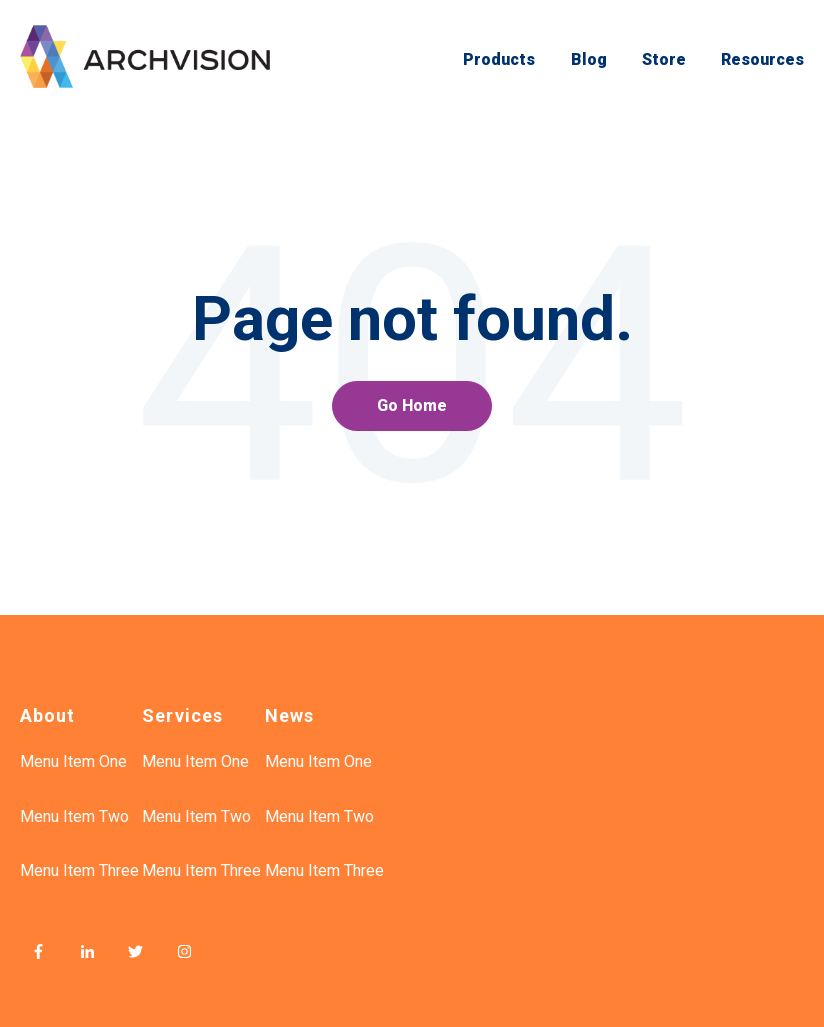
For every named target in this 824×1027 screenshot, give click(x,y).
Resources (762, 59)
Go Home (412, 405)
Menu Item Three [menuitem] (79, 870)
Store (664, 59)
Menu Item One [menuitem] (73, 761)
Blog (589, 59)
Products (499, 59)
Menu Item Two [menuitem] (74, 816)
